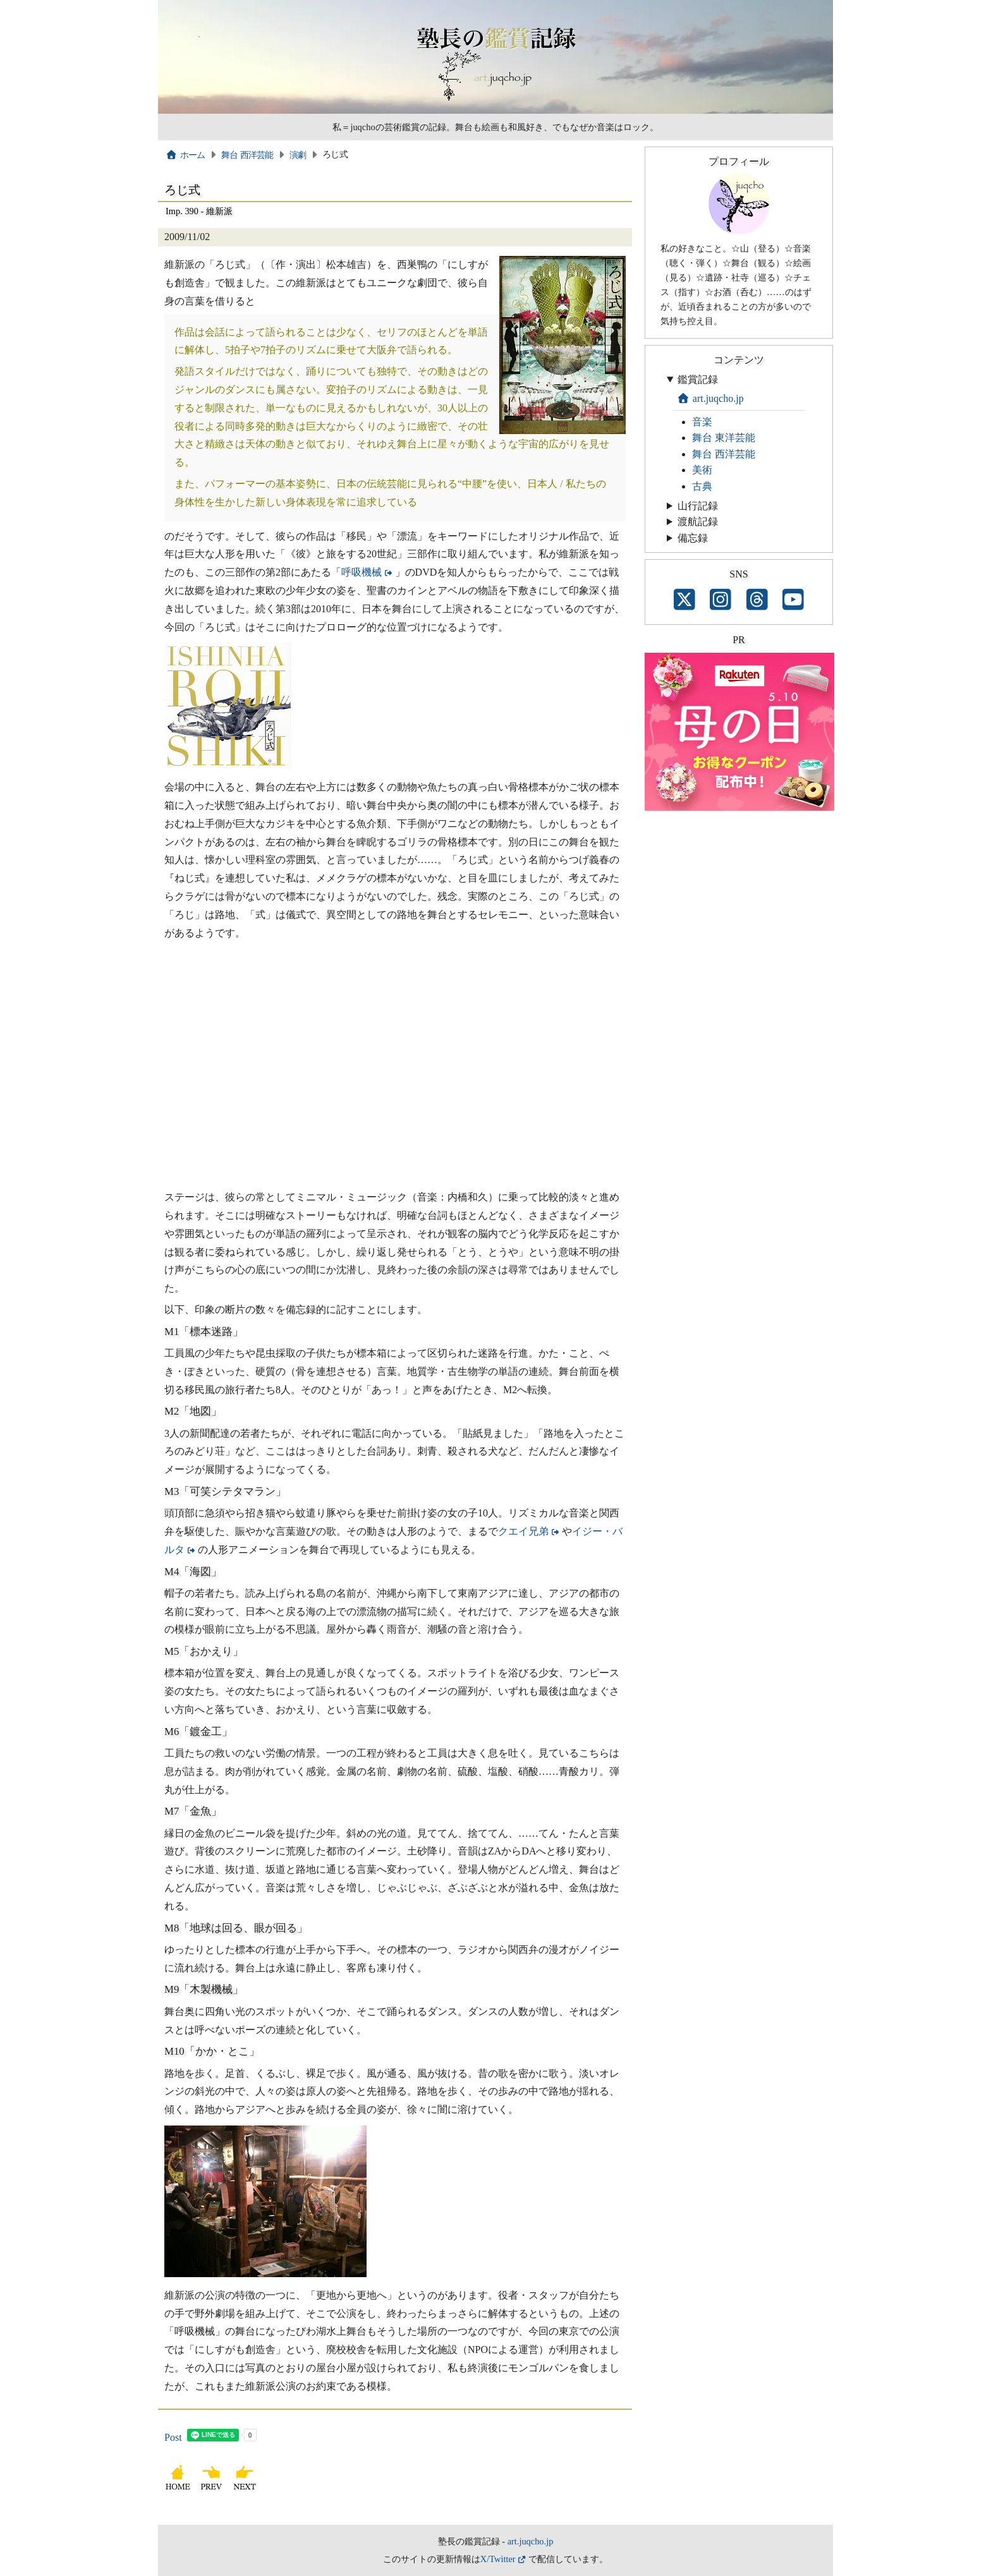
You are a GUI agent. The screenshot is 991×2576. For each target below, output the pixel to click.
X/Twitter (498, 2559)
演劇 (298, 155)
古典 (702, 486)
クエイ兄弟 (523, 1531)
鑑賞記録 (698, 379)
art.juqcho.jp (710, 398)
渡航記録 (698, 521)
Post (173, 2437)
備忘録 (693, 538)
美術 (702, 469)
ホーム (185, 155)
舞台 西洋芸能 (247, 155)
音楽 (702, 421)
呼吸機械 (361, 572)
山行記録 (698, 505)
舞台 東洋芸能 (723, 437)
